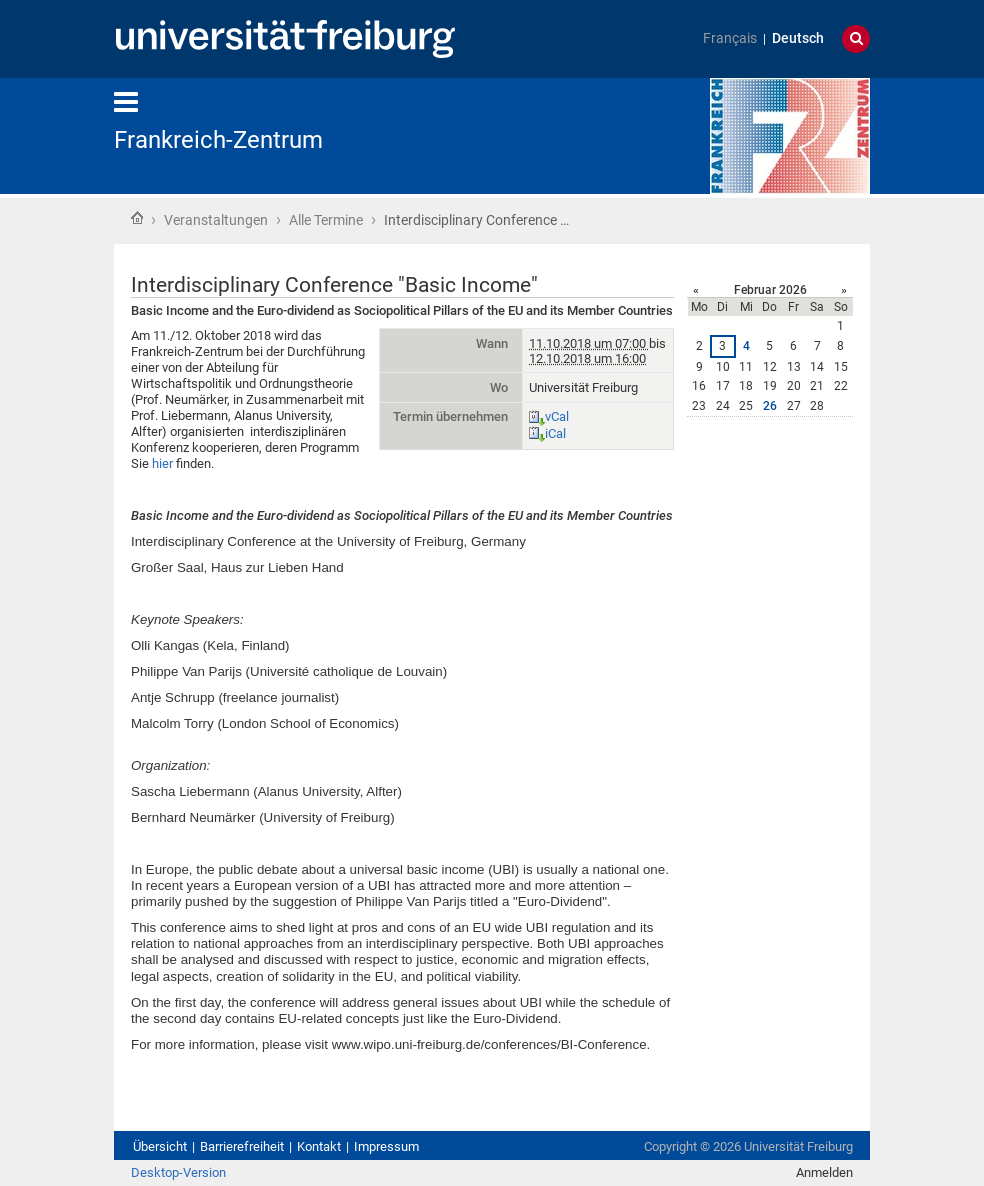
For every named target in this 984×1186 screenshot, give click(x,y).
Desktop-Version (178, 1172)
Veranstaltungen (216, 220)
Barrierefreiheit (242, 1146)
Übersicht (160, 1146)
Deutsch (798, 38)
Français (730, 38)
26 (770, 406)
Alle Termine (326, 220)
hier (162, 463)
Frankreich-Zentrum (218, 140)
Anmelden (824, 1172)
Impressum (386, 1146)
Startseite (137, 218)
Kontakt (319, 1146)
